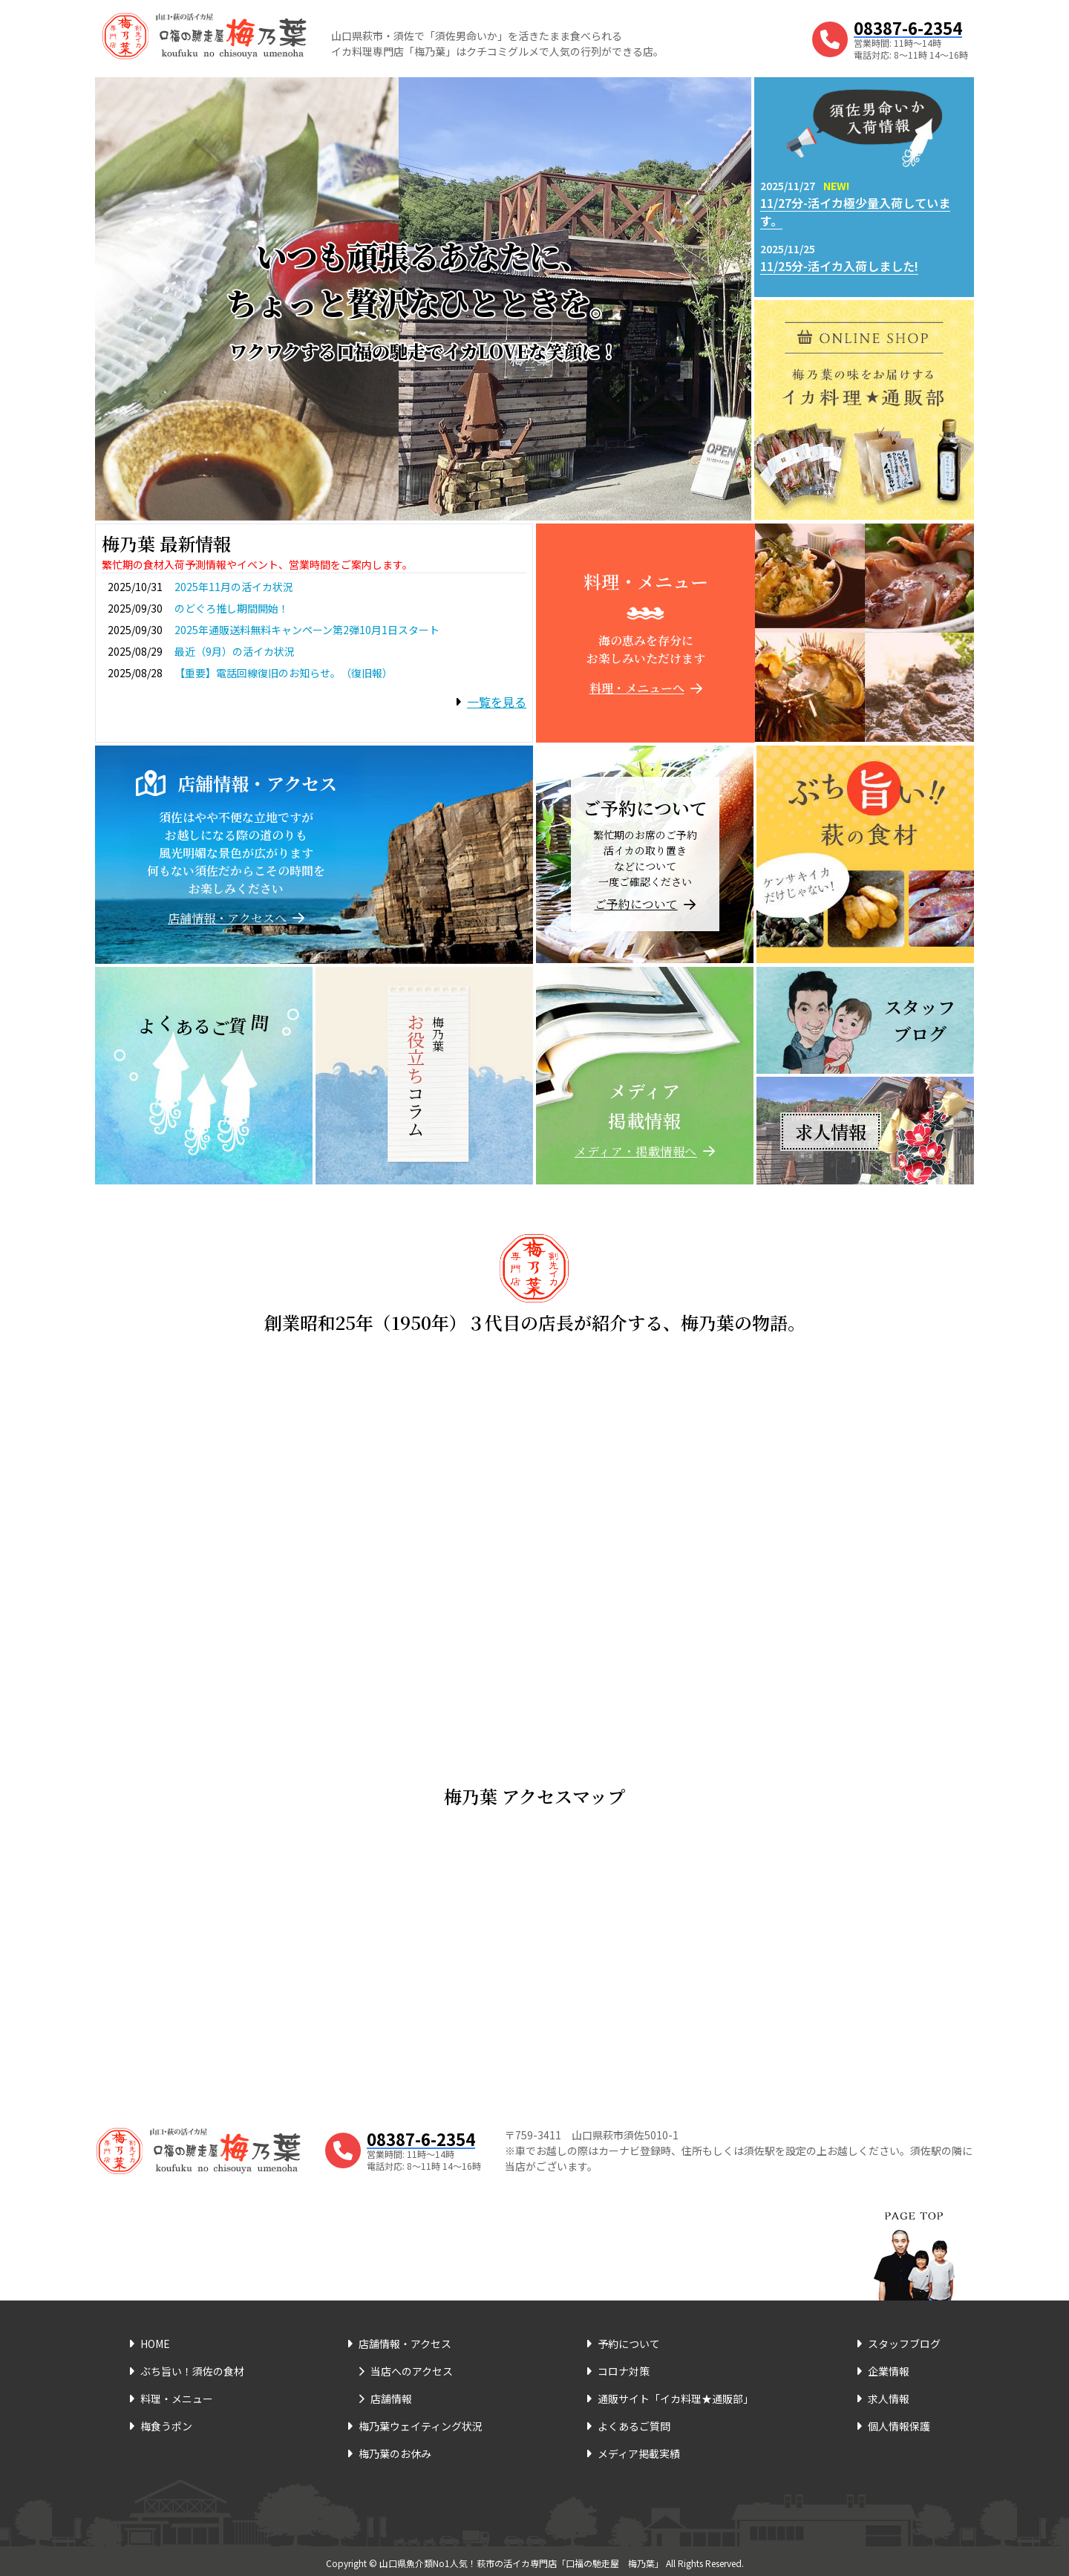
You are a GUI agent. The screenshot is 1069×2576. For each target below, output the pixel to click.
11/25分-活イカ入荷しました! (839, 266)
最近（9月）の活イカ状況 (234, 651)
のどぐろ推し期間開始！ (231, 608)
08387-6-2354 (908, 27)
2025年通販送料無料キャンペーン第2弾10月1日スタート (306, 629)
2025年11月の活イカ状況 (233, 586)
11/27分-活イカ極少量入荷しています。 (855, 211)
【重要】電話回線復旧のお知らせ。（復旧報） (283, 672)
